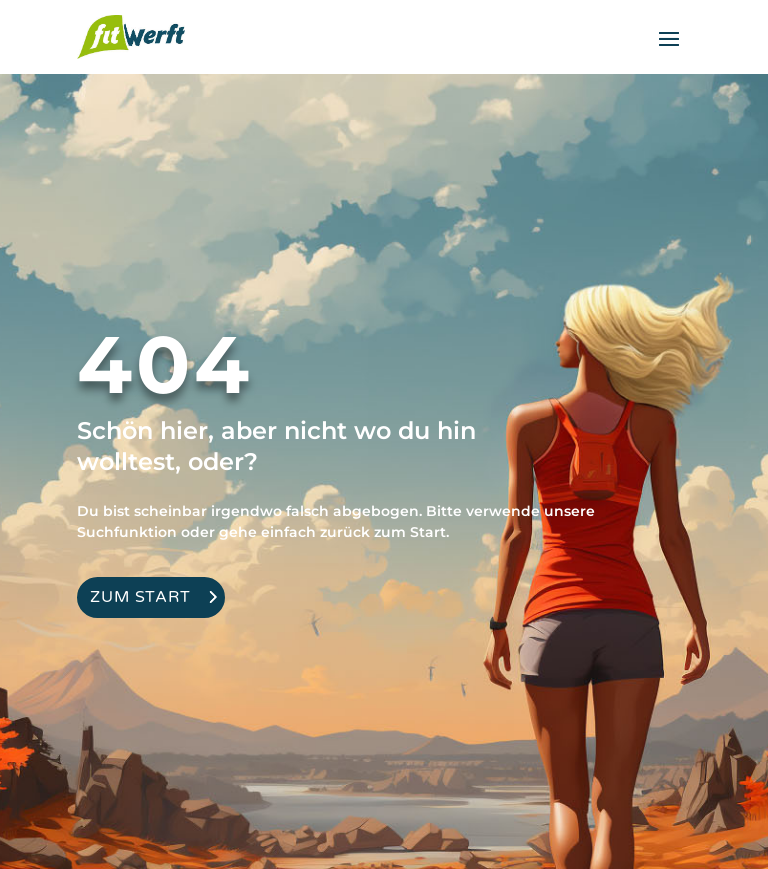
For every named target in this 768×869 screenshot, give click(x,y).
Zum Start (140, 597)
